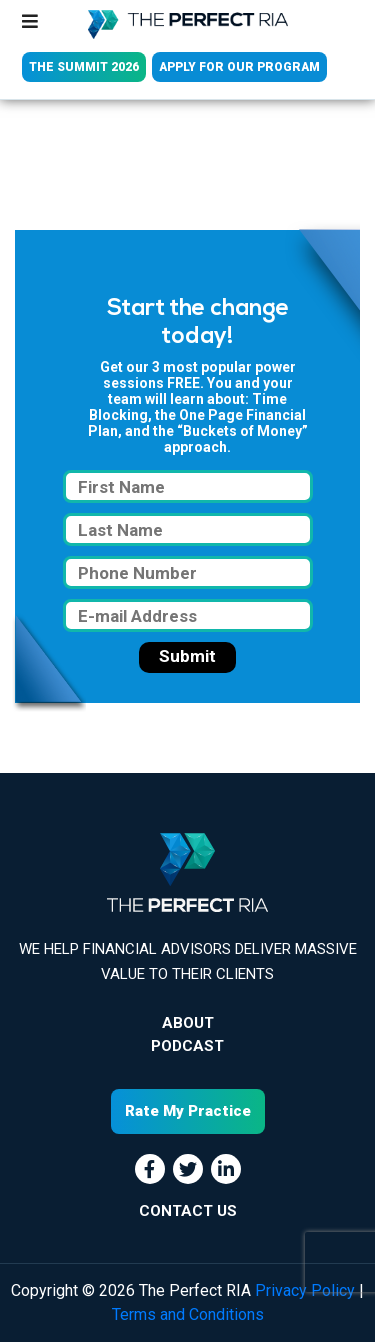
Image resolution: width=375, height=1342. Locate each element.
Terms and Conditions (188, 1314)
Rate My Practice (188, 1111)
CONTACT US (188, 1211)
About (188, 1023)
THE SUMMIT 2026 (84, 67)
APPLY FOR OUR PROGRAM (239, 67)
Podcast (187, 1046)
